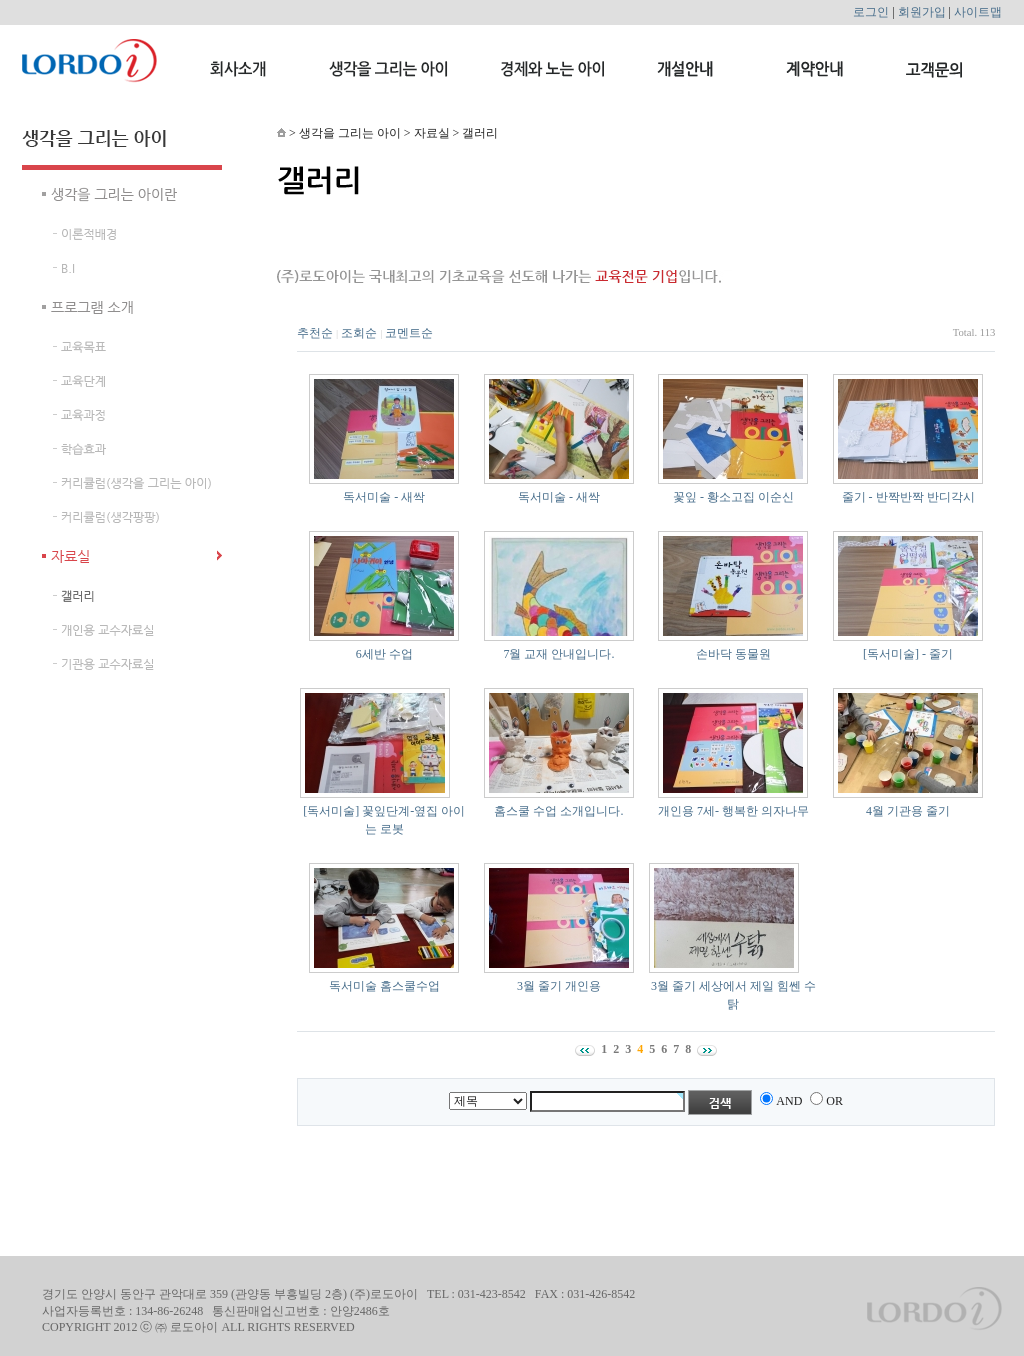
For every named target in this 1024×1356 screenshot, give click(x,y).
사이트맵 (978, 12)
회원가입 (922, 12)
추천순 (315, 333)
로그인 (871, 12)
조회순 (359, 333)
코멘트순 (409, 333)
